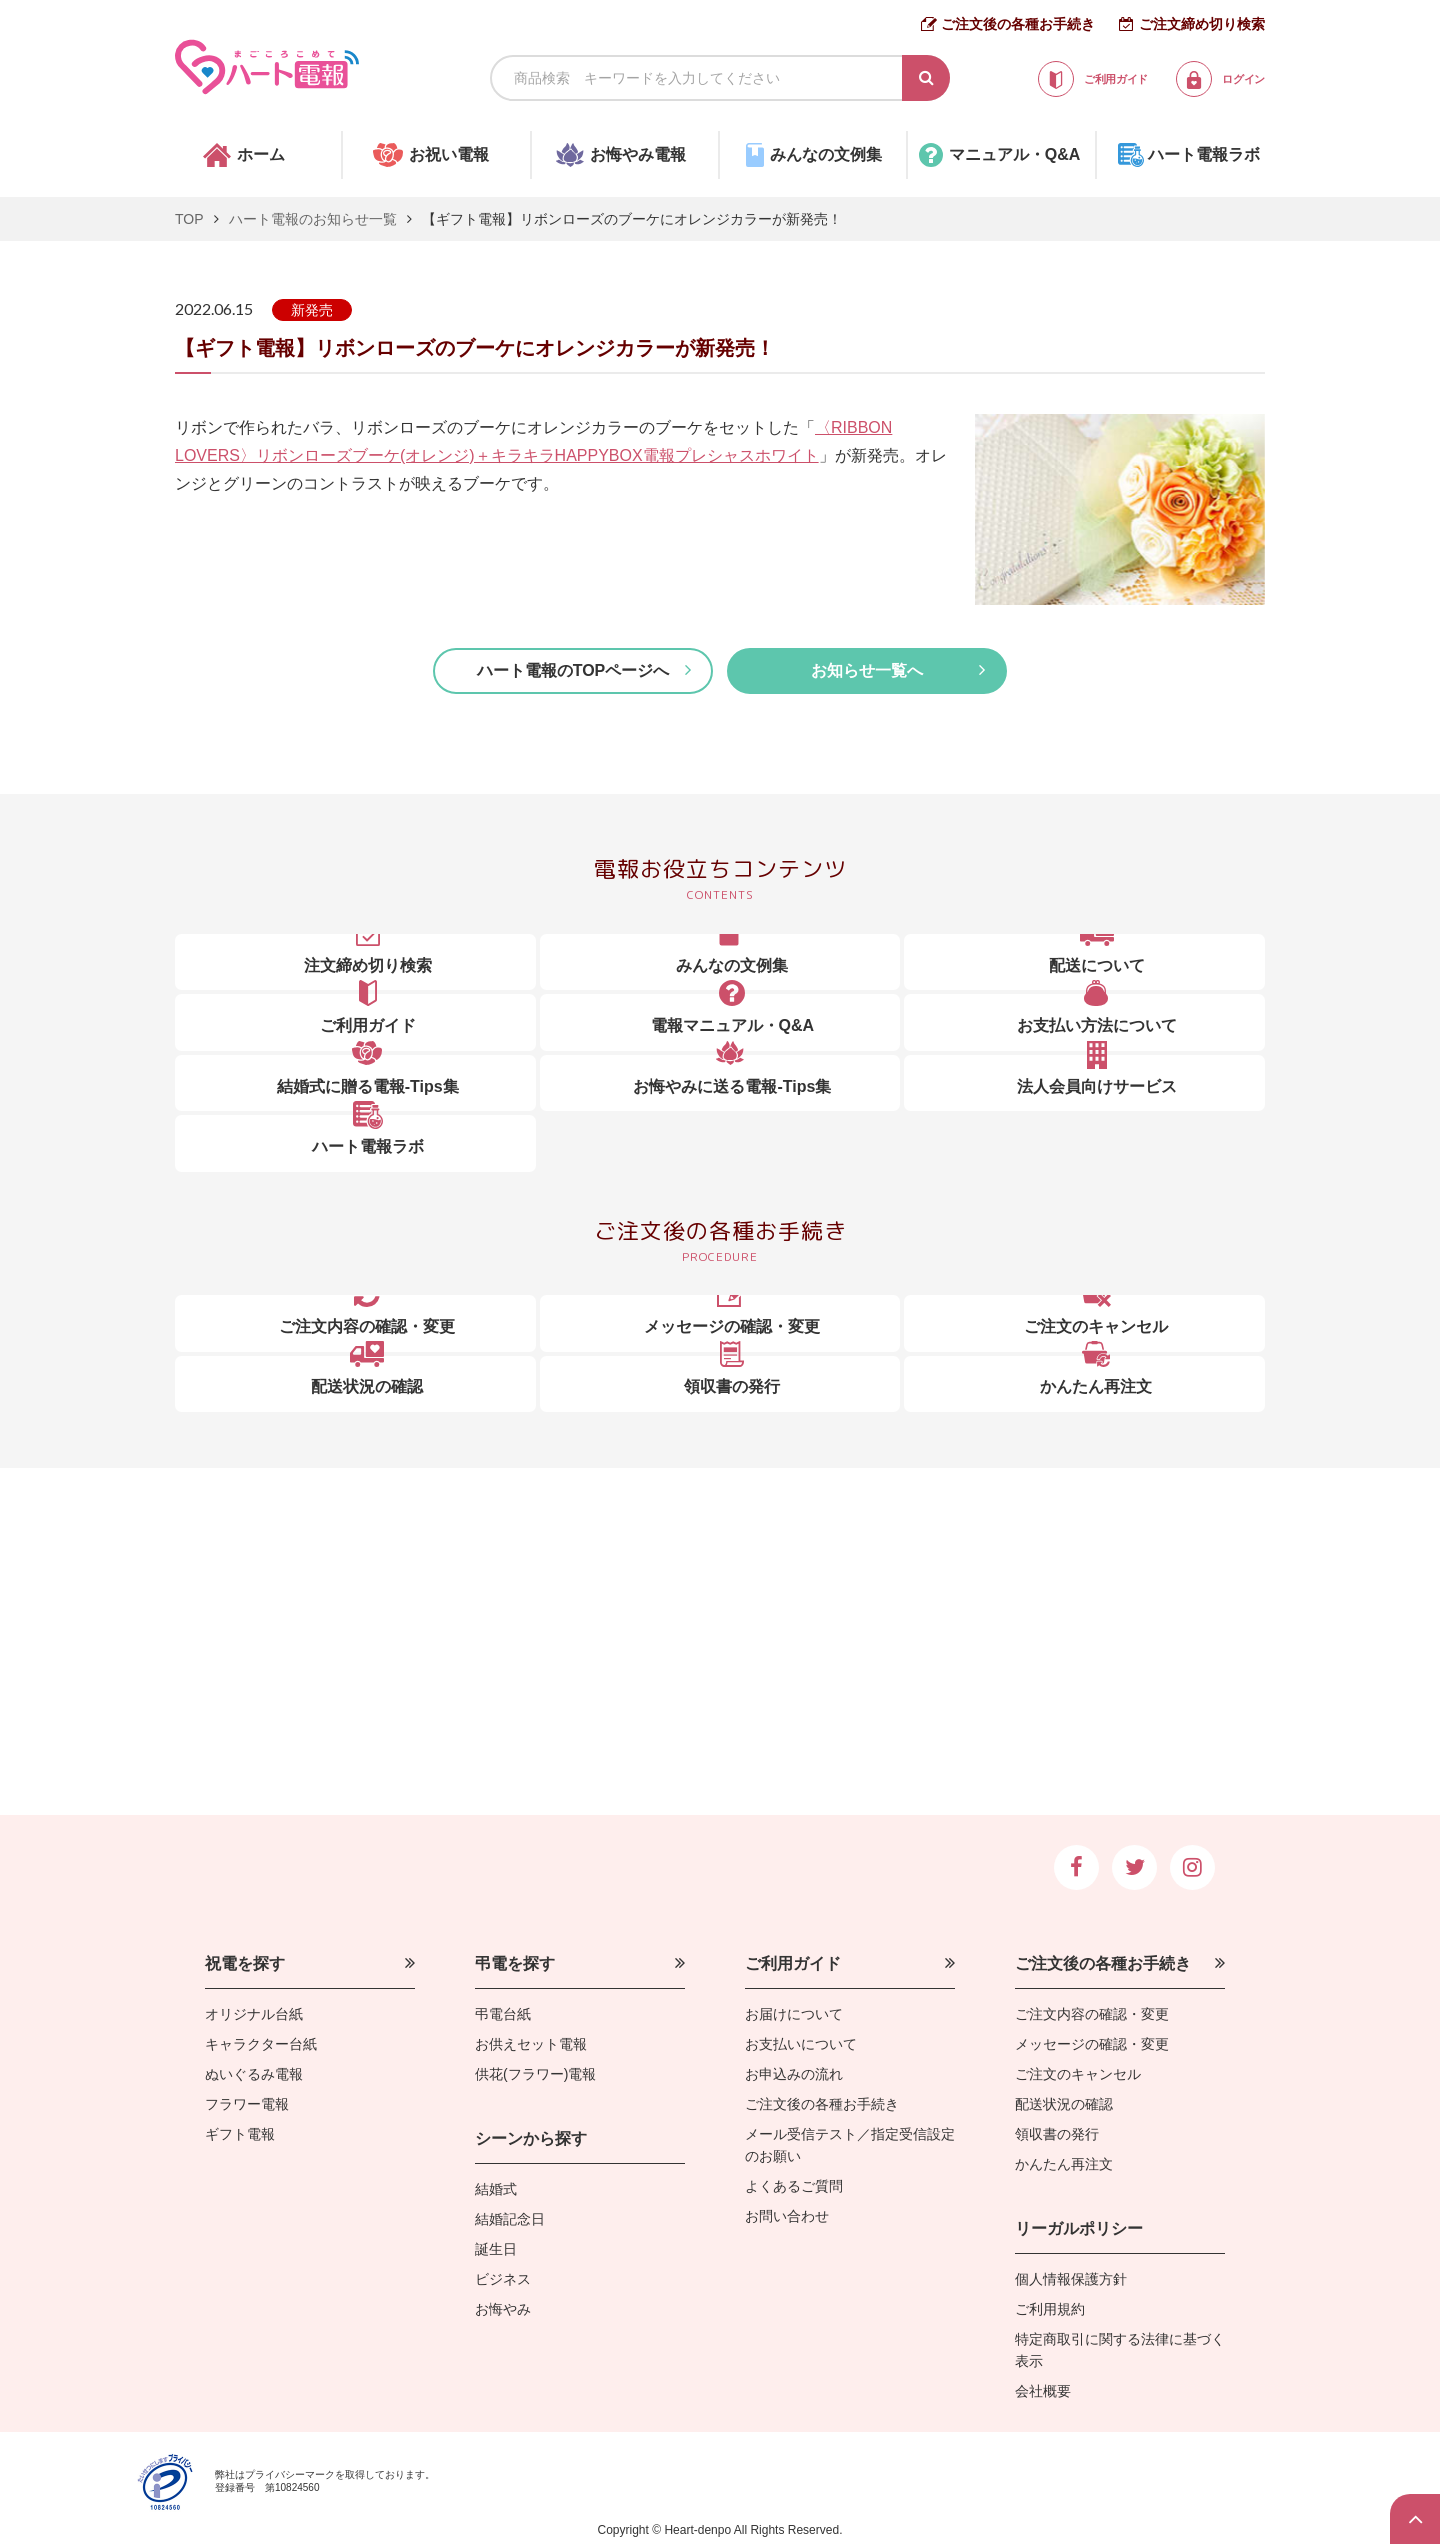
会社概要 (1043, 2391)
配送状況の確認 (1064, 2104)
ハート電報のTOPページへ (573, 670)
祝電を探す (245, 1963)
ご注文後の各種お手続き (1018, 24)
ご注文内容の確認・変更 (1092, 2014)
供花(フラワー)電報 (535, 2074)
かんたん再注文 (1064, 2164)
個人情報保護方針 (1071, 2279)
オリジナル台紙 (254, 2014)
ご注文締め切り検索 (1202, 24)
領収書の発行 (1057, 2134)
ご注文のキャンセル (1078, 2074)
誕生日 (496, 2249)
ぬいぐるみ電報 (254, 2074)
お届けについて (794, 2014)
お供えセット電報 (531, 2044)
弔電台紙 (503, 2014)
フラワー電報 (247, 2104)
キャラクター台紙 (261, 2044)
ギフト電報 (240, 2134)
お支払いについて (801, 2044)
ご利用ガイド (793, 1963)
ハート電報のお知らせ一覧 (313, 219)
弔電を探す (515, 1963)
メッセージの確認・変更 (1092, 2044)
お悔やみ (503, 2309)
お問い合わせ (787, 2216)
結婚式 (496, 2189)
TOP (189, 219)
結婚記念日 (510, 2219)
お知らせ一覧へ (867, 670)
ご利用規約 (1050, 2309)
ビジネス (503, 2279)
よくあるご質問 (794, 2186)
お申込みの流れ (794, 2074)
